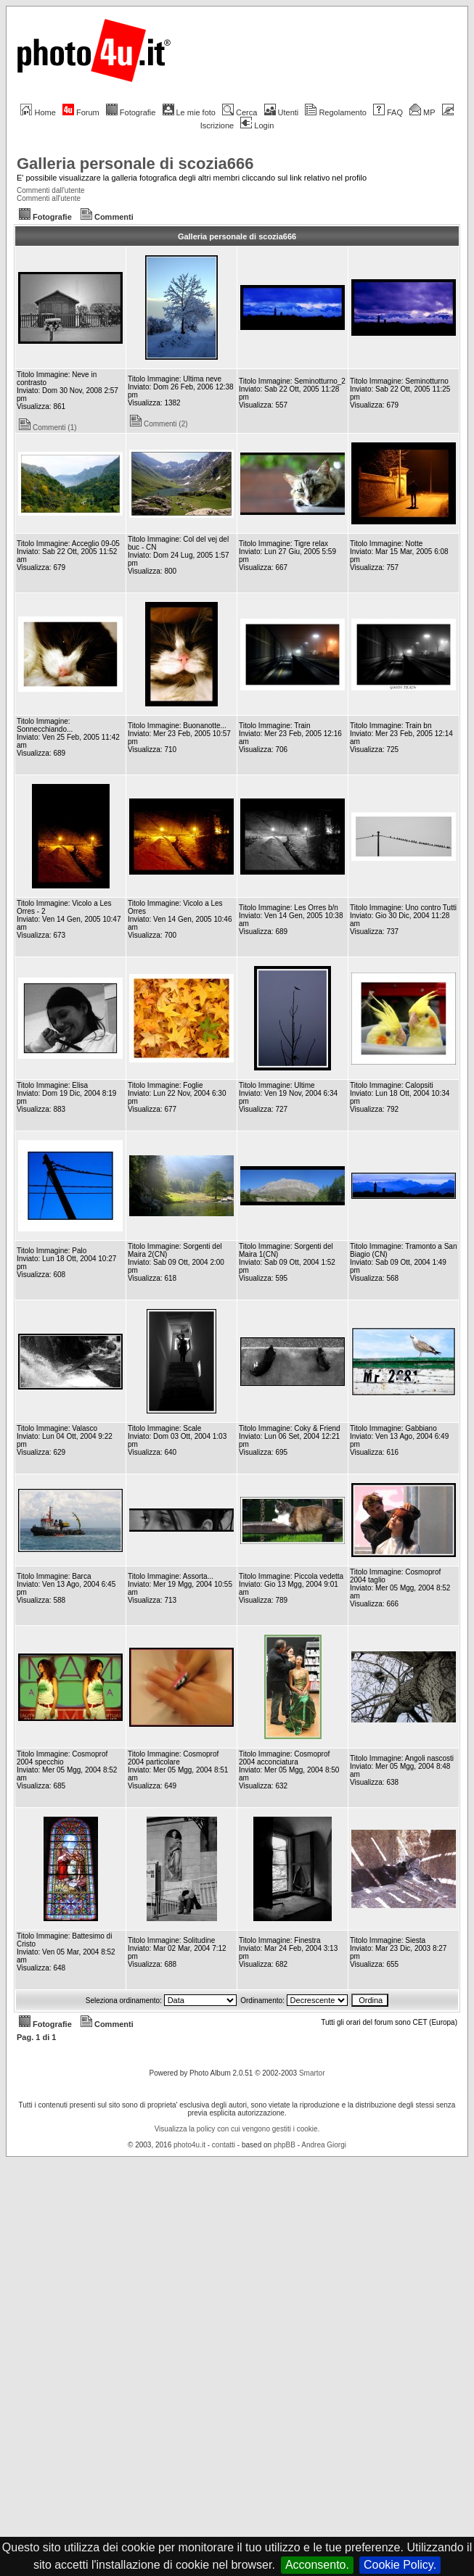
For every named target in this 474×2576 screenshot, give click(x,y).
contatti (223, 2145)
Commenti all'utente (49, 198)
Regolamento (335, 112)
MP (422, 112)
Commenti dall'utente (51, 190)
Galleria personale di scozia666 (135, 163)
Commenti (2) (159, 424)
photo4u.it (189, 2145)
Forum (80, 112)
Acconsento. (317, 2565)
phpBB (284, 2145)
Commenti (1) (48, 428)
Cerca (239, 112)
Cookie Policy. (400, 2565)
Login (257, 125)
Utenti (281, 112)
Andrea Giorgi (323, 2145)
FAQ (388, 112)
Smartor (312, 2073)
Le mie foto (189, 112)
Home (37, 112)
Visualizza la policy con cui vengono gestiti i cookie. (237, 2129)
